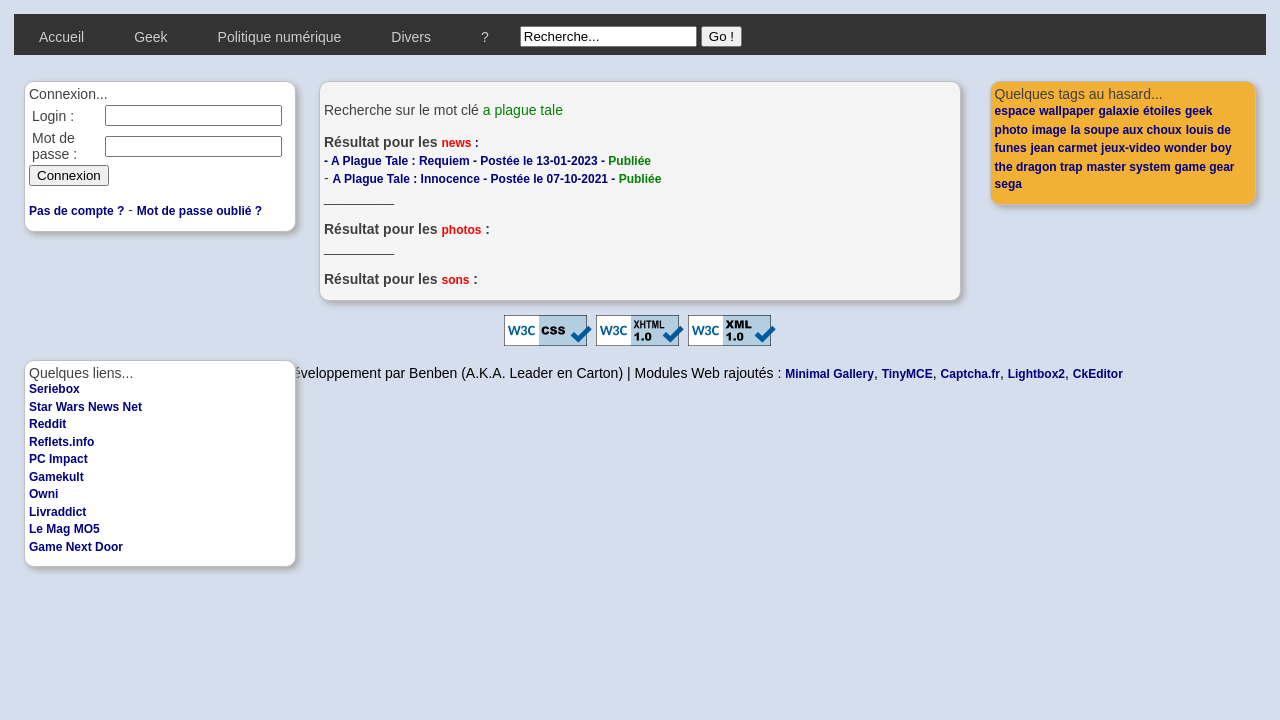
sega (1008, 184)
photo (1011, 130)
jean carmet (1064, 148)
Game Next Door (76, 547)
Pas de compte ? (76, 211)
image (1049, 130)
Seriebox (54, 389)
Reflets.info (61, 442)
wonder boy (1197, 148)
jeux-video (1130, 148)
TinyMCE (907, 374)
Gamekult (56, 477)
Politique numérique (280, 37)
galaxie (1118, 111)
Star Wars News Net (85, 407)
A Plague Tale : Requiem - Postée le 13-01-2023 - (491, 161)
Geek (150, 37)
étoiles (1162, 111)
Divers (411, 37)
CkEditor (1098, 374)
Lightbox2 (1036, 374)
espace (1015, 111)
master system (1129, 167)
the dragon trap (1039, 167)
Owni (43, 494)
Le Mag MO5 (64, 529)
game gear (1204, 167)
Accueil (61, 37)
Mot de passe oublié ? (199, 211)
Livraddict (57, 512)
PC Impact (58, 459)
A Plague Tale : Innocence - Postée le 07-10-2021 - (497, 179)
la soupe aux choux (1125, 130)
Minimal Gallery (829, 374)
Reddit (47, 424)
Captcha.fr (970, 374)
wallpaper (1066, 111)
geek (1198, 111)
